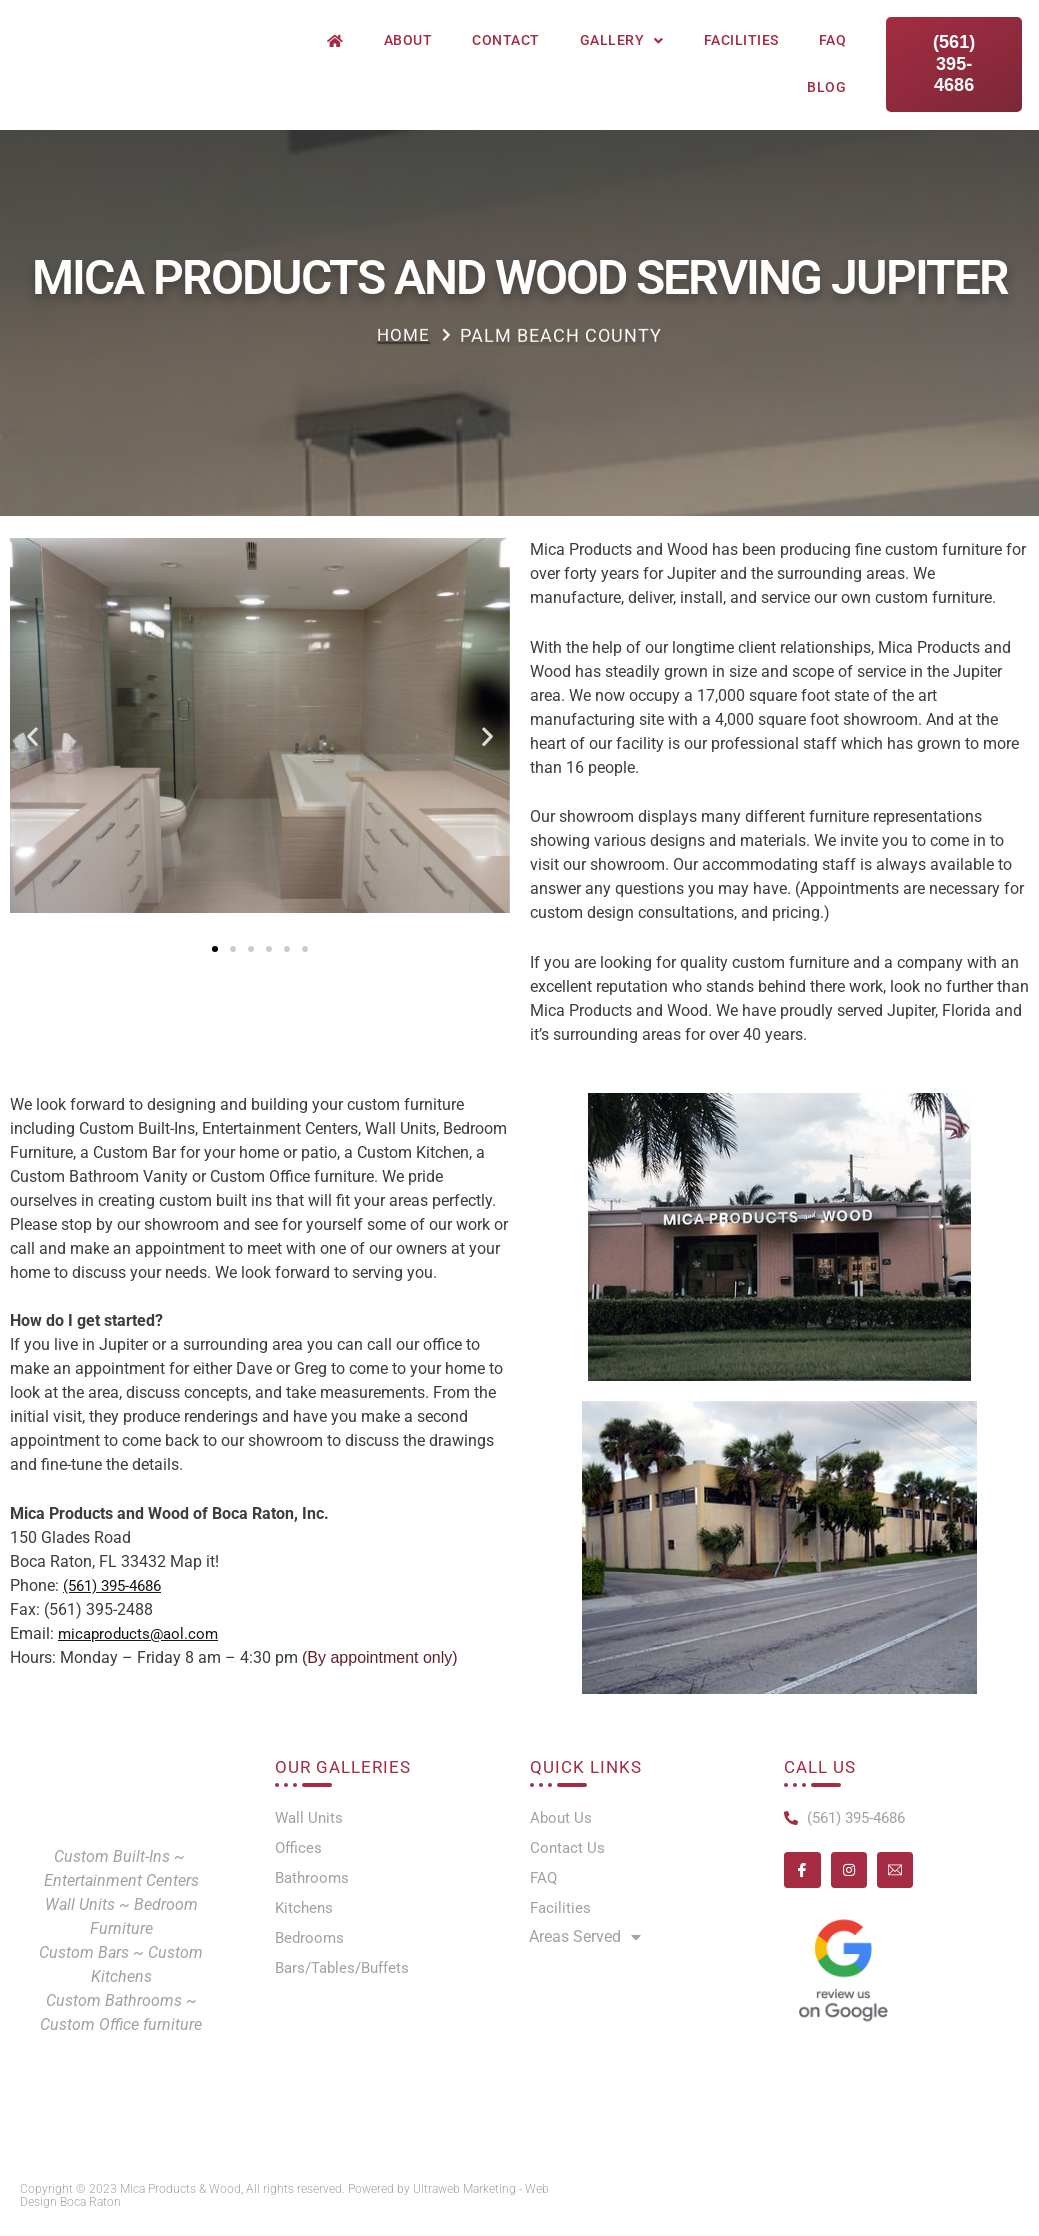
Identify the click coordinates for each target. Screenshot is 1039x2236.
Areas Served (585, 1943)
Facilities (741, 40)
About (408, 40)
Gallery (622, 41)
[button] (32, 735)
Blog (826, 87)
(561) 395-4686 (117, 1585)
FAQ (833, 40)
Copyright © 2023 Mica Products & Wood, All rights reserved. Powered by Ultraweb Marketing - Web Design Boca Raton (284, 2195)
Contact (506, 40)
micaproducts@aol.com (142, 1633)
